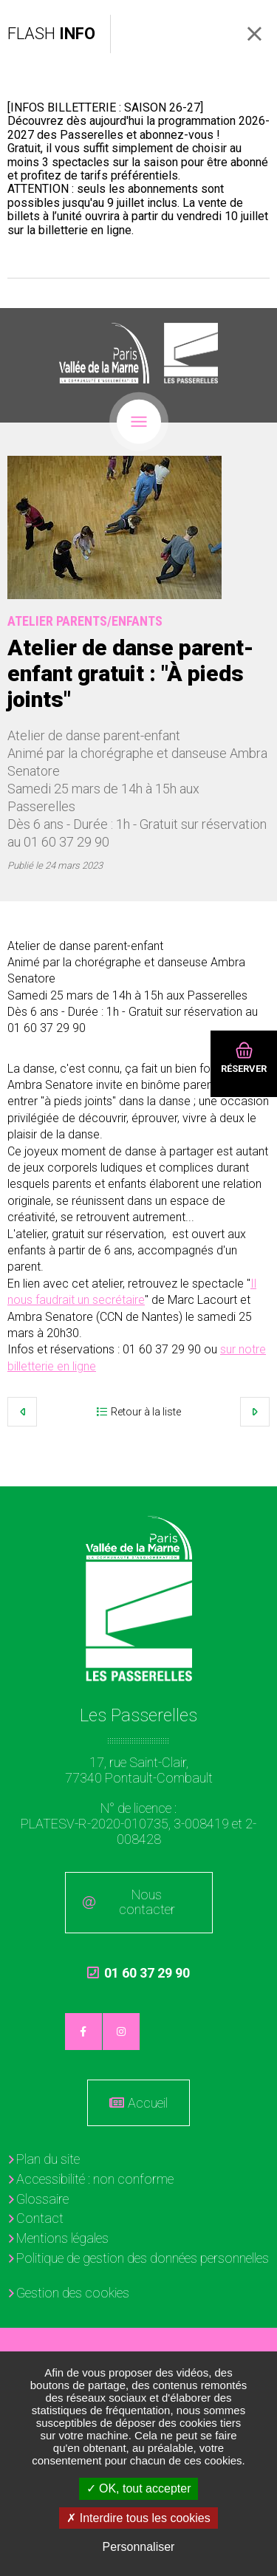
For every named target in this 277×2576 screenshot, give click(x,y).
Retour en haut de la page (255, 1508)
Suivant (255, 1412)
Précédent (22, 1412)
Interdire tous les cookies (138, 2518)
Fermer (254, 33)
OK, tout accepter (138, 2488)
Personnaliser (139, 2547)
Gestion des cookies (72, 2292)
